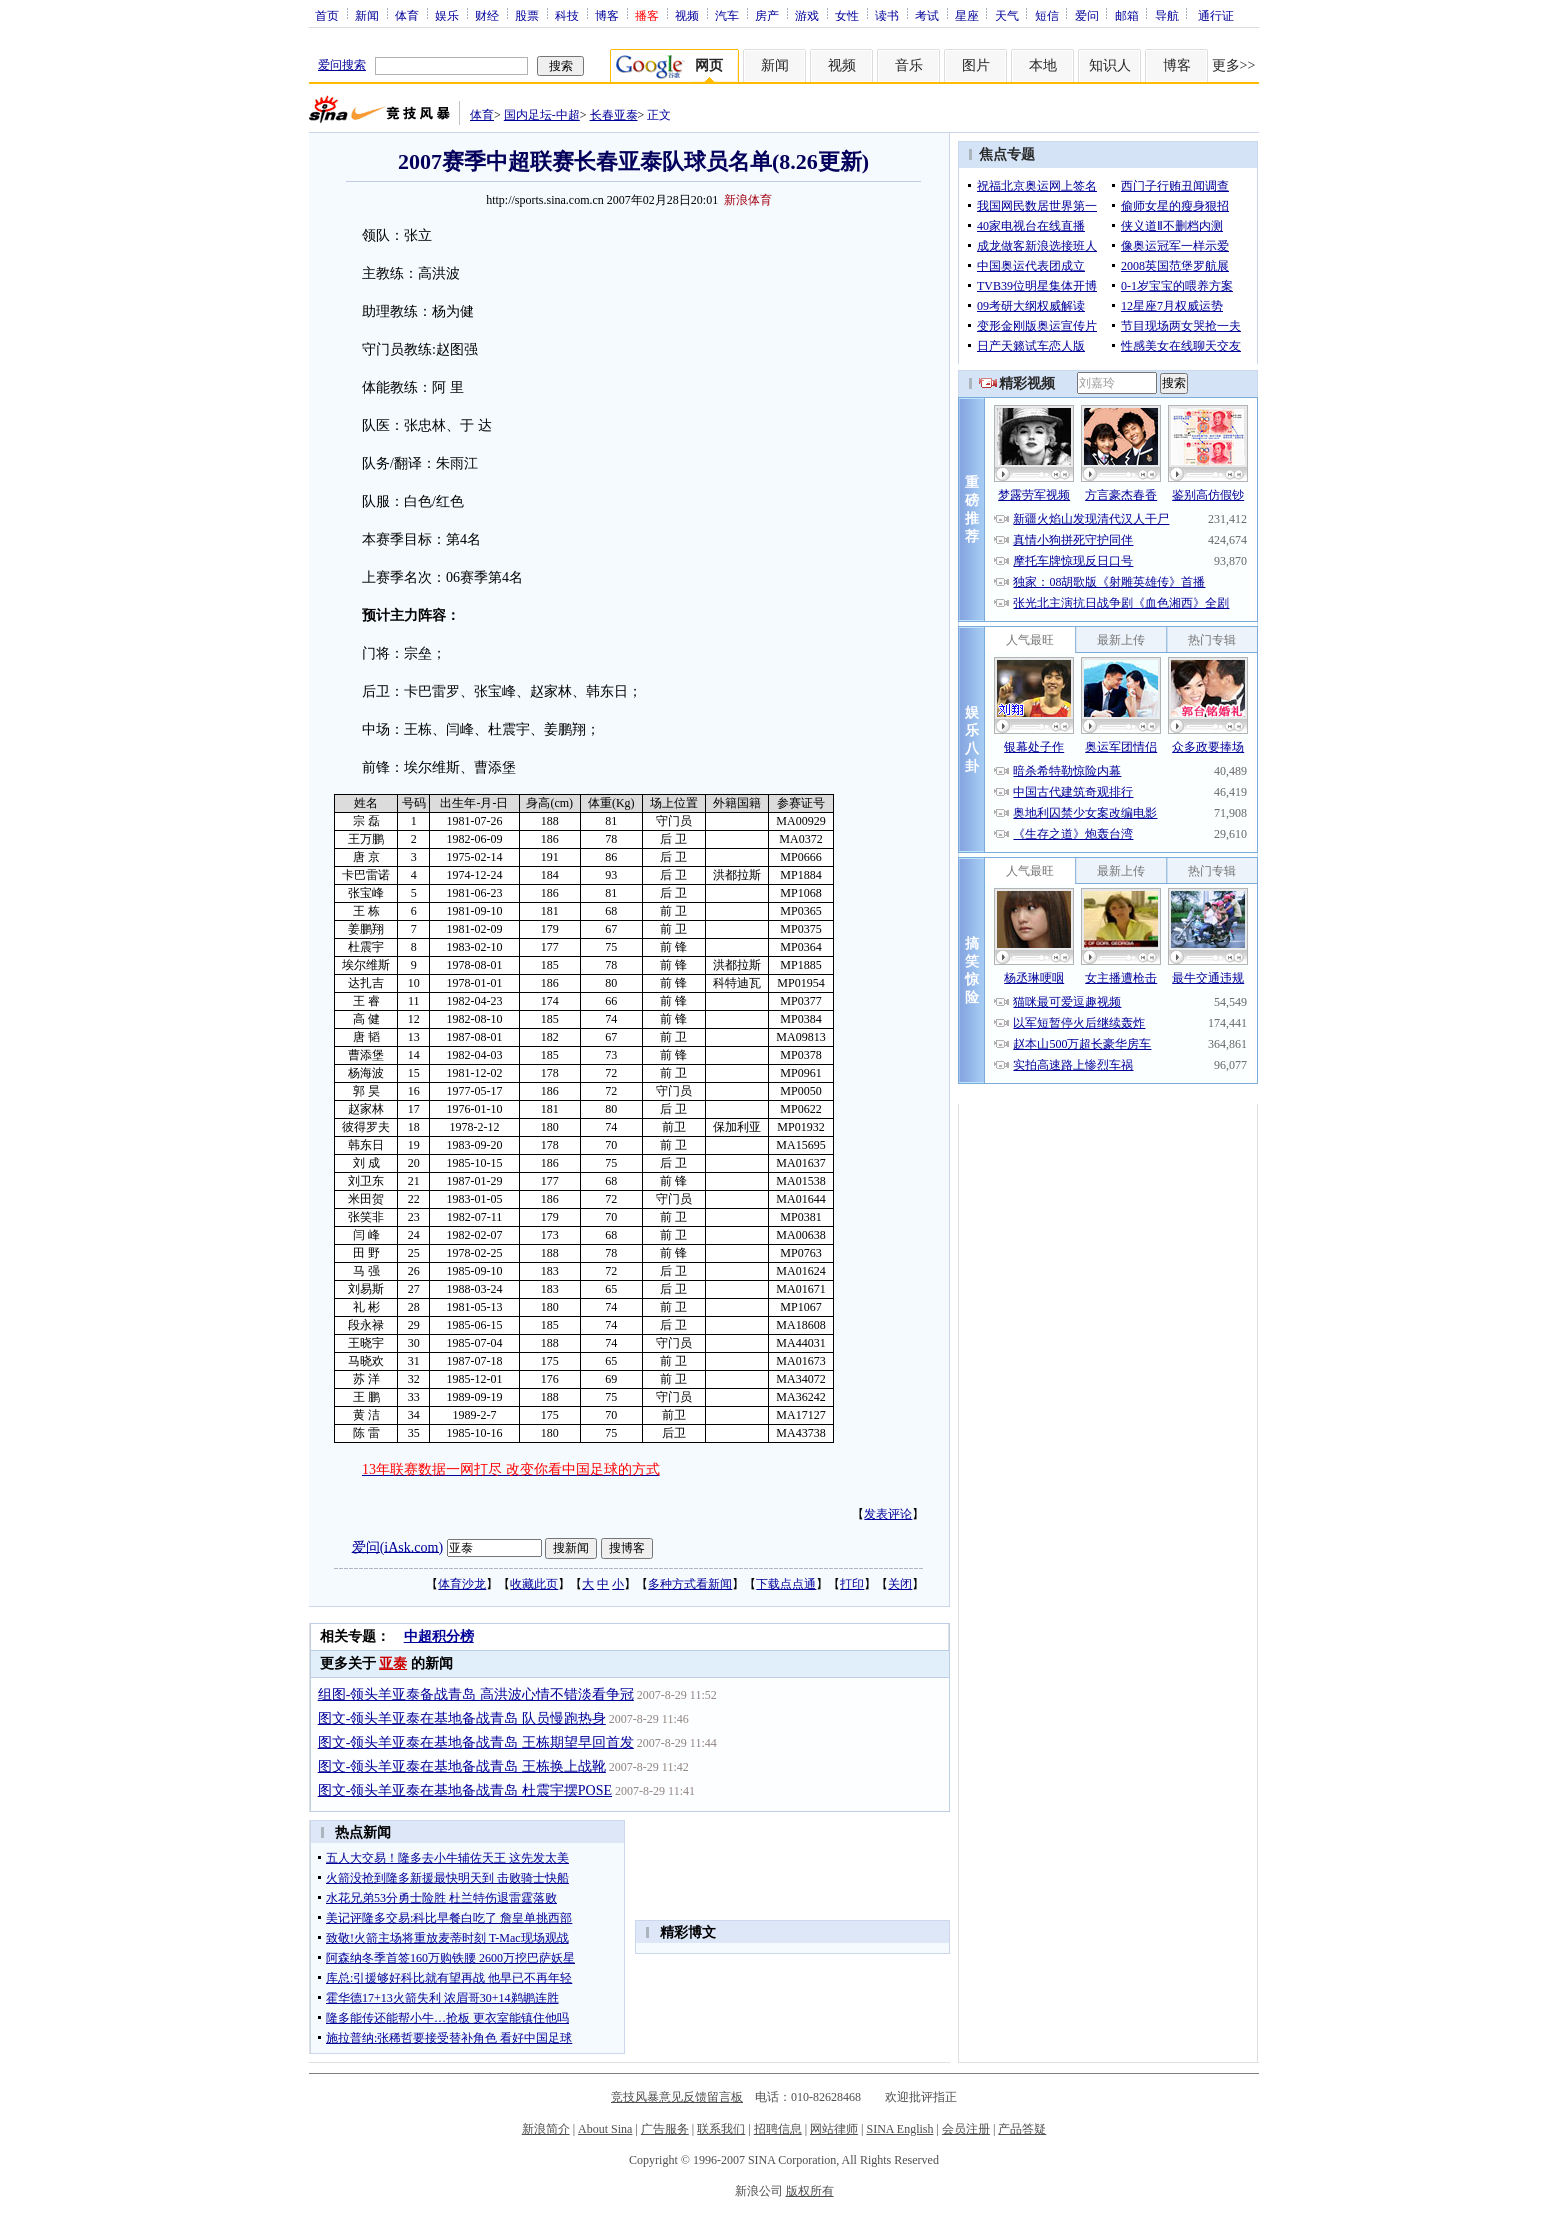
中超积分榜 (439, 1636)
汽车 (727, 15)
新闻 (367, 15)
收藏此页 (534, 1584)
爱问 (1087, 15)
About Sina (605, 2129)
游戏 (807, 15)
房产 (767, 15)
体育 (407, 15)
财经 (487, 15)
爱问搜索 (342, 65)
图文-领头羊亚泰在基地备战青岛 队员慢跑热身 (462, 1718)
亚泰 (393, 1663)
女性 (847, 15)
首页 (327, 15)
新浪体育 (748, 200)
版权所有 (810, 2191)
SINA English (899, 2129)
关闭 (900, 1584)
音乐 (909, 65)
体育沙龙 (462, 1584)
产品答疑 (1022, 2129)
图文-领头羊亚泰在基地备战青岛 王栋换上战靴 (462, 1766)
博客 (607, 15)
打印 (852, 1584)
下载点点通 (786, 1584)
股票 (527, 15)
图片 (976, 65)
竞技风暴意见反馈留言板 (677, 2097)
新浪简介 (546, 2129)
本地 (1043, 65)
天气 (1007, 15)
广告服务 (665, 2129)
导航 (1167, 15)
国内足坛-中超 (542, 115)
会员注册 (966, 2129)
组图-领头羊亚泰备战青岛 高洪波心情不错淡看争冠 (476, 1694)
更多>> (1234, 65)
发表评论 (888, 1514)
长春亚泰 (614, 115)
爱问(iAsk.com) (397, 1546)
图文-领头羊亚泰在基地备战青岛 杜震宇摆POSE (465, 1790)
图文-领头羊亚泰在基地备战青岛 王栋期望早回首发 (476, 1742)
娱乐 (447, 15)
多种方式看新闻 (690, 1584)
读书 (887, 15)
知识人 (1110, 65)
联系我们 (721, 2129)
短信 (1047, 15)
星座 (967, 15)
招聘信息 (778, 2129)
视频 (687, 15)
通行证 (1216, 15)
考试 (927, 15)
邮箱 (1127, 15)
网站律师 (834, 2129)
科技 (567, 15)
